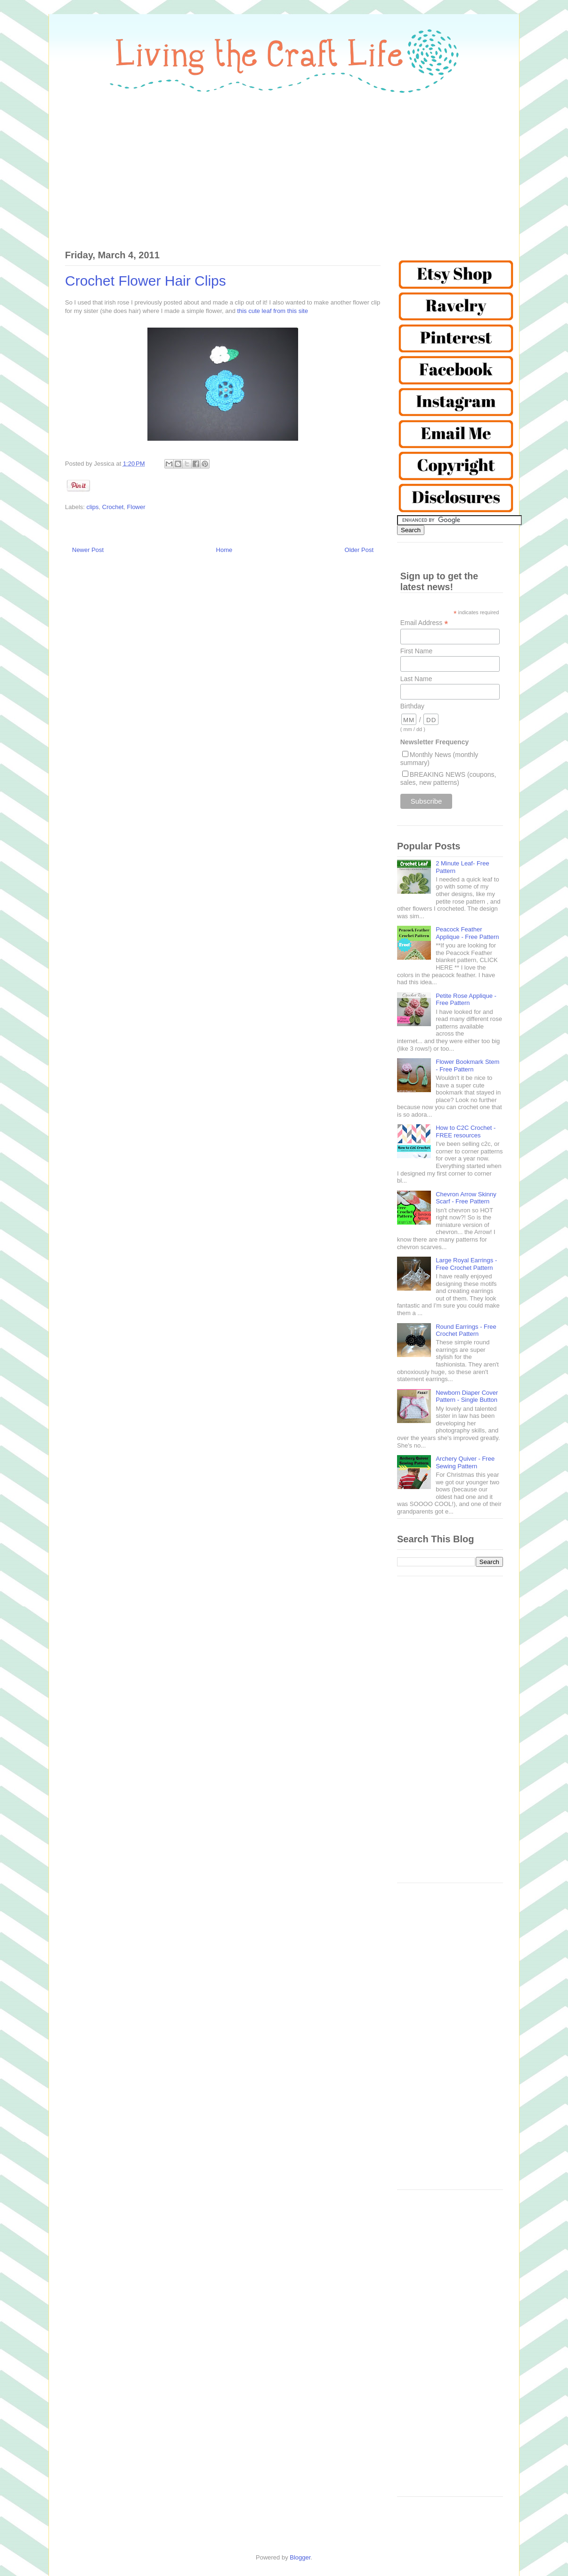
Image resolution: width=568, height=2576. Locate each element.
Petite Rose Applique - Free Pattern (466, 999)
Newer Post (88, 549)
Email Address (424, 622)
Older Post (359, 549)
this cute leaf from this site (272, 310)
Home (224, 549)
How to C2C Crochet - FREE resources (465, 1131)
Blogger (300, 2557)
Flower (136, 506)
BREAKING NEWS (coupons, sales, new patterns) (448, 778)
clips (93, 506)
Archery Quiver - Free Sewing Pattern (465, 1462)
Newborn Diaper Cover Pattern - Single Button (467, 1396)
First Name (416, 651)
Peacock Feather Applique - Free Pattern (467, 933)
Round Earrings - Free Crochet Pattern (466, 1330)
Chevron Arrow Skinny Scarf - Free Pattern (466, 1198)
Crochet (113, 506)
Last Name (416, 679)
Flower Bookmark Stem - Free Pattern (467, 1065)
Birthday (412, 706)
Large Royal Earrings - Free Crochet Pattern (466, 1264)
